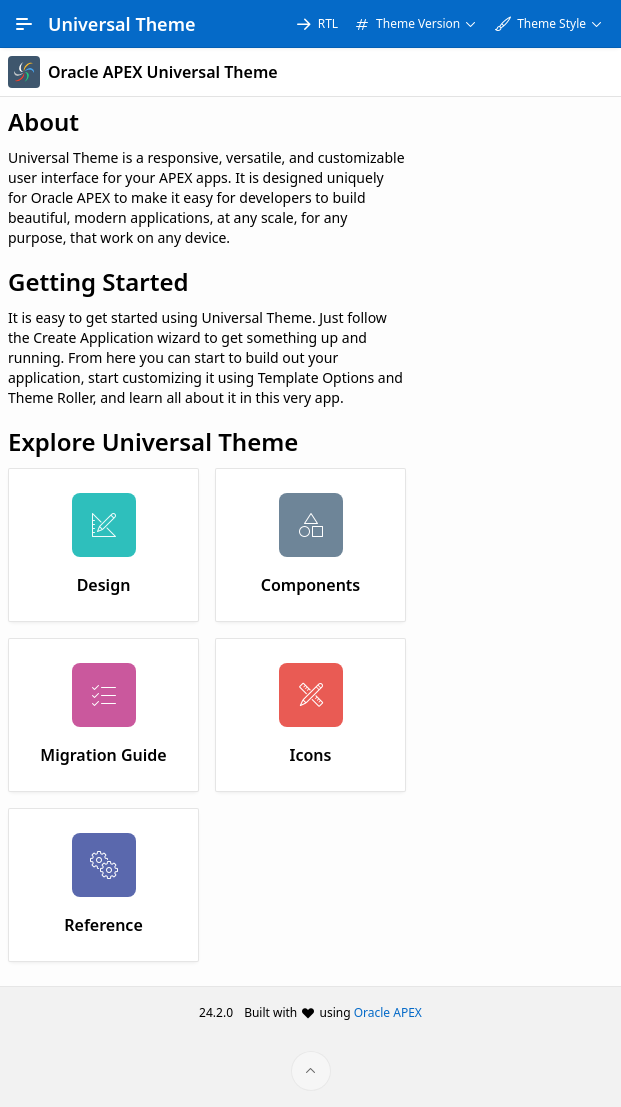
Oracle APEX (388, 1012)
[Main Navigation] (24, 24)
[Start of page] (311, 1071)
